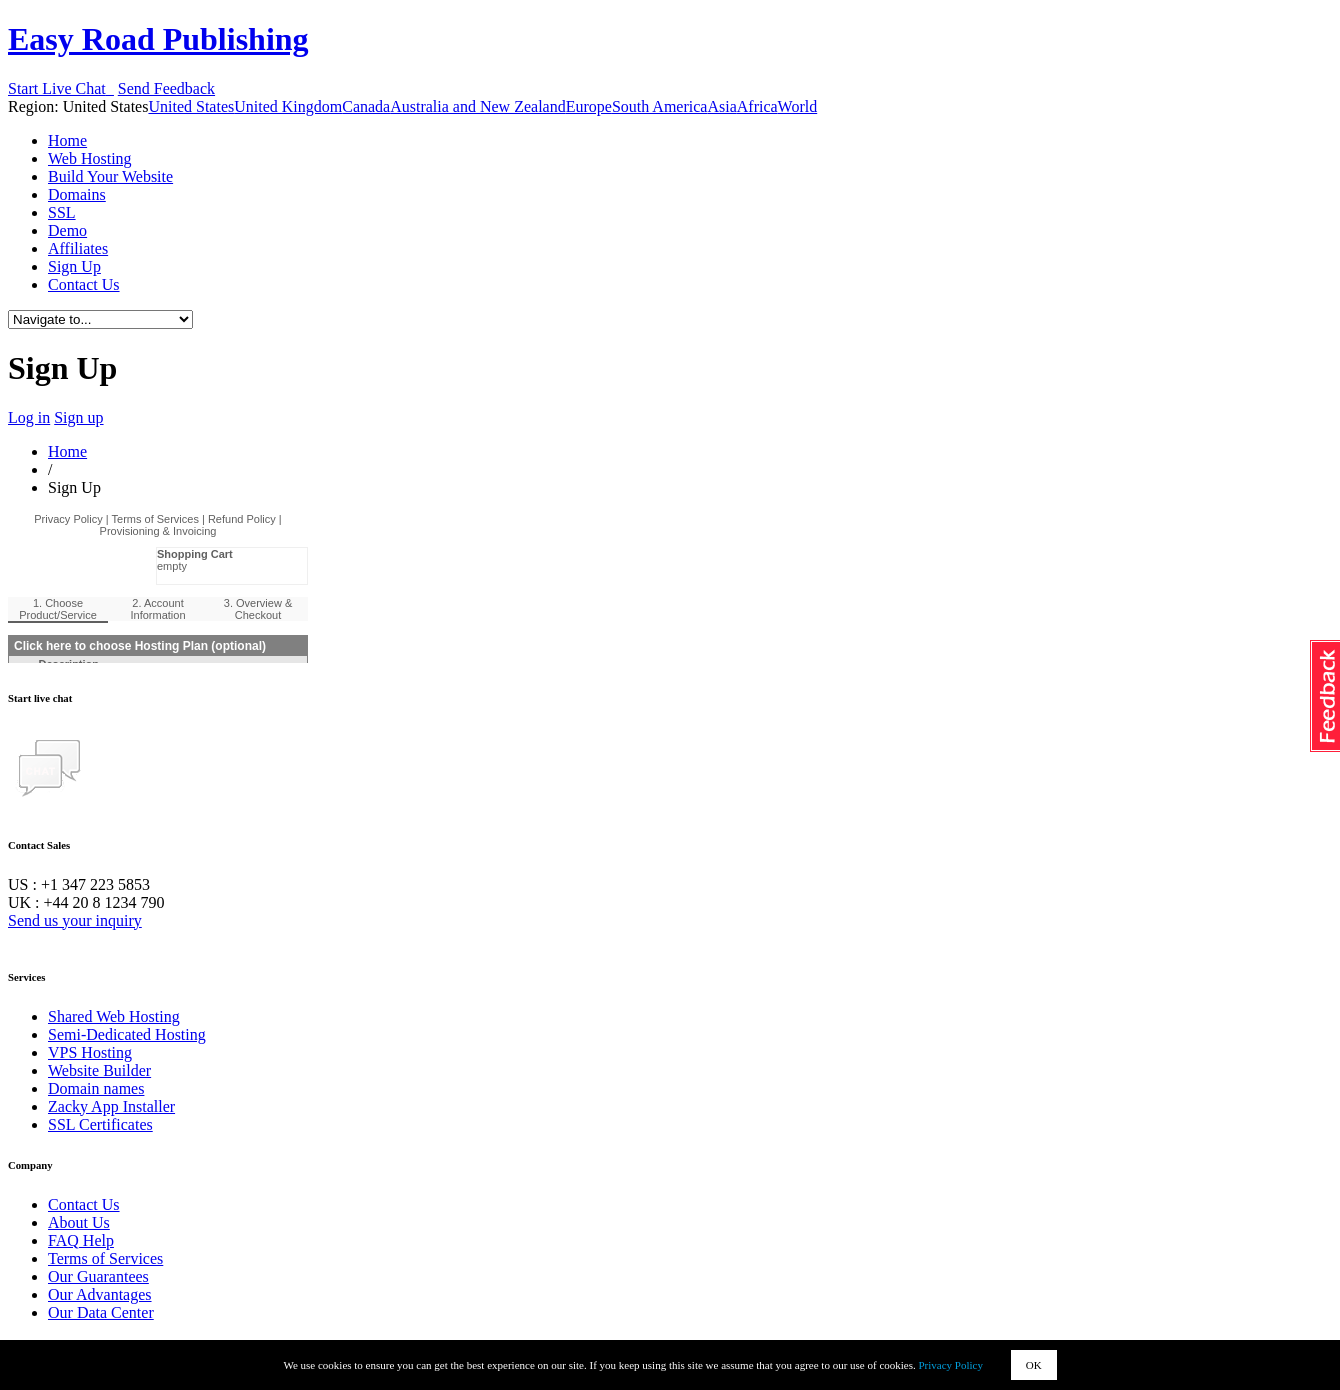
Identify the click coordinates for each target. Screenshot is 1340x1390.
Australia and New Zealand (477, 106)
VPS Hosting (90, 1052)
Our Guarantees (98, 1276)
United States (191, 106)
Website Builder (99, 1070)
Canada (366, 106)
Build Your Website (110, 176)
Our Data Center (101, 1312)
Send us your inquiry (75, 920)
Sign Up (74, 266)
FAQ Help (81, 1240)
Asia (721, 106)
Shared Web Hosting (114, 1016)
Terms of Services (105, 1258)
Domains (77, 194)
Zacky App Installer (111, 1106)
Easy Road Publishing (158, 39)
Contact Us (84, 284)
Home (67, 140)
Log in (29, 417)
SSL (62, 212)
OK (1034, 1365)
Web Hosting (90, 158)
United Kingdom (288, 106)
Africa (757, 106)
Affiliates (78, 248)
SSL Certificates (100, 1124)
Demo (67, 230)
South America (660, 106)
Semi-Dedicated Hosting (127, 1034)
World (798, 106)
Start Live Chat (61, 88)
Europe (589, 106)
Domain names (96, 1088)
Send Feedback (166, 88)
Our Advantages (100, 1294)
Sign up (78, 417)
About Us (79, 1222)
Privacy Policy (951, 1365)
